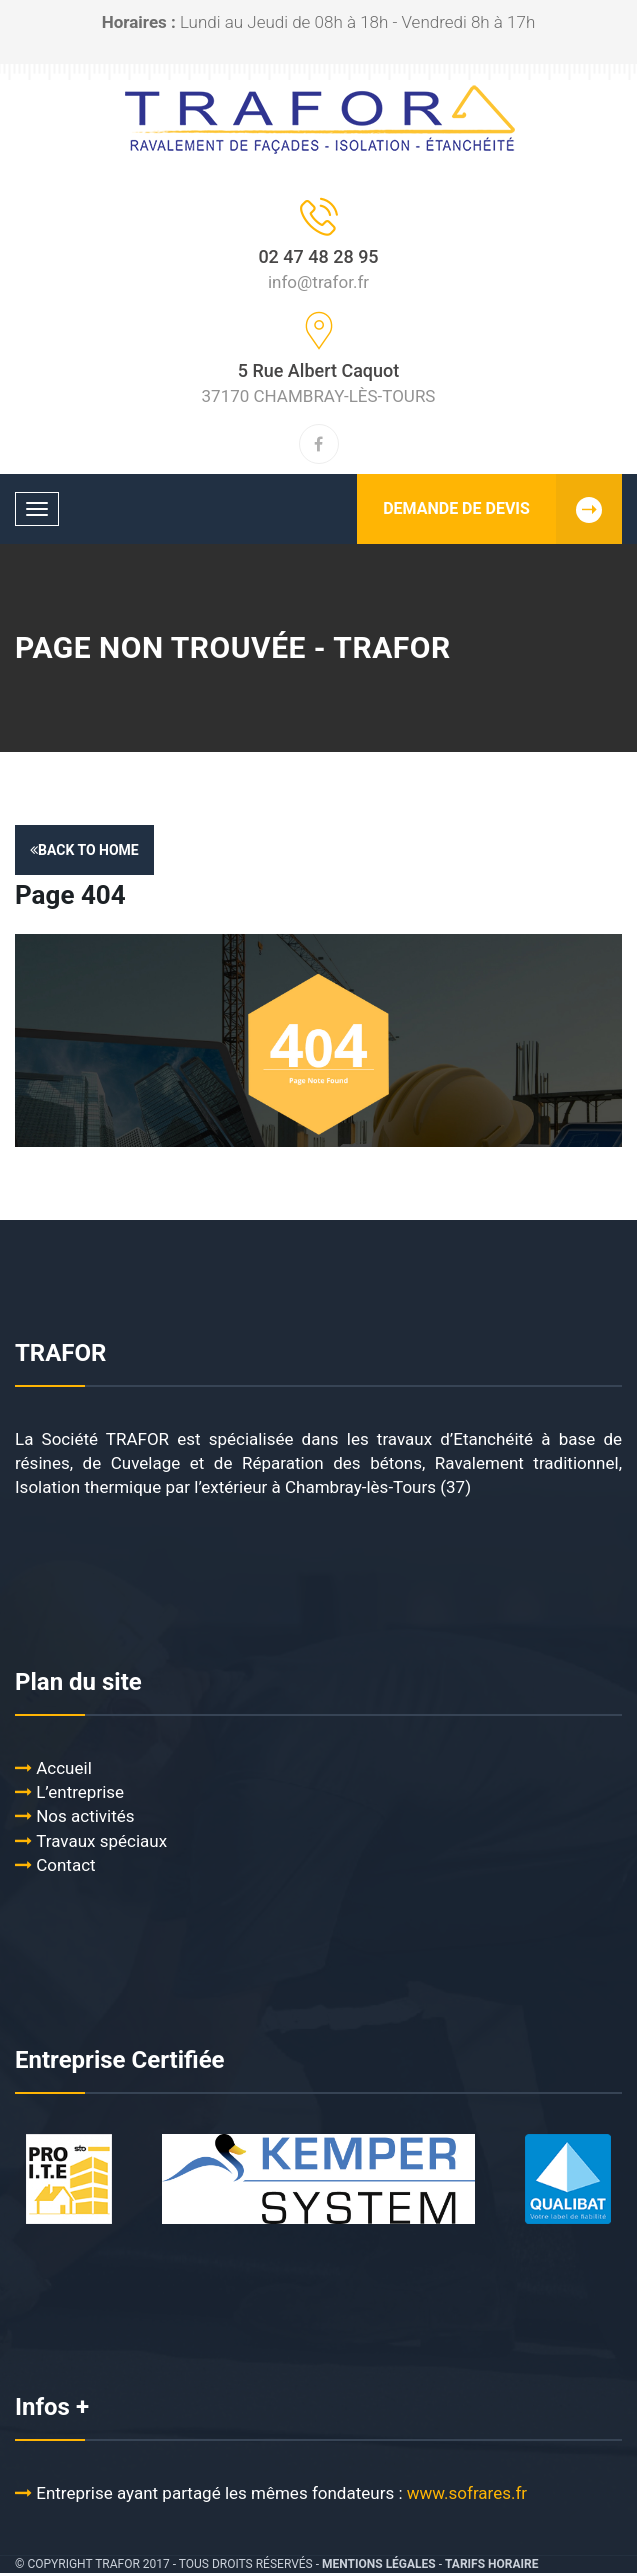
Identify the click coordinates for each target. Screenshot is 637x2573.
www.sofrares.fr (469, 2493)
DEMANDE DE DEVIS (502, 509)
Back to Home (84, 850)
